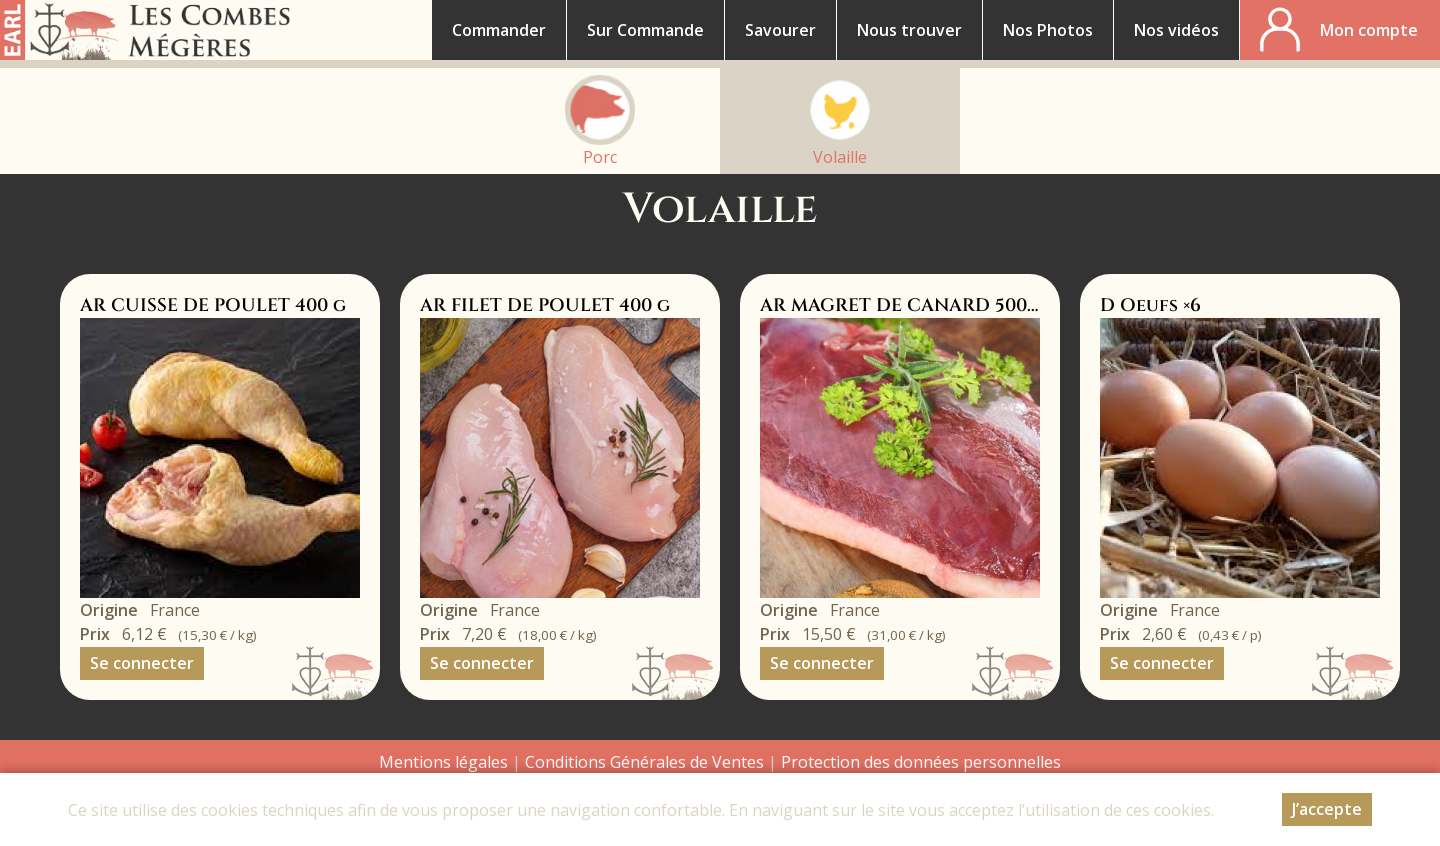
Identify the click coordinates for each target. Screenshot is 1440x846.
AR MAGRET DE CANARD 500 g (902, 305)
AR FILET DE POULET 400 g (545, 305)
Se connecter (142, 663)
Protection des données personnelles (921, 762)
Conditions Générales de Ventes (646, 762)
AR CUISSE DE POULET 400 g (213, 305)
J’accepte (1327, 814)
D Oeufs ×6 (1150, 305)
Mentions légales (443, 762)
